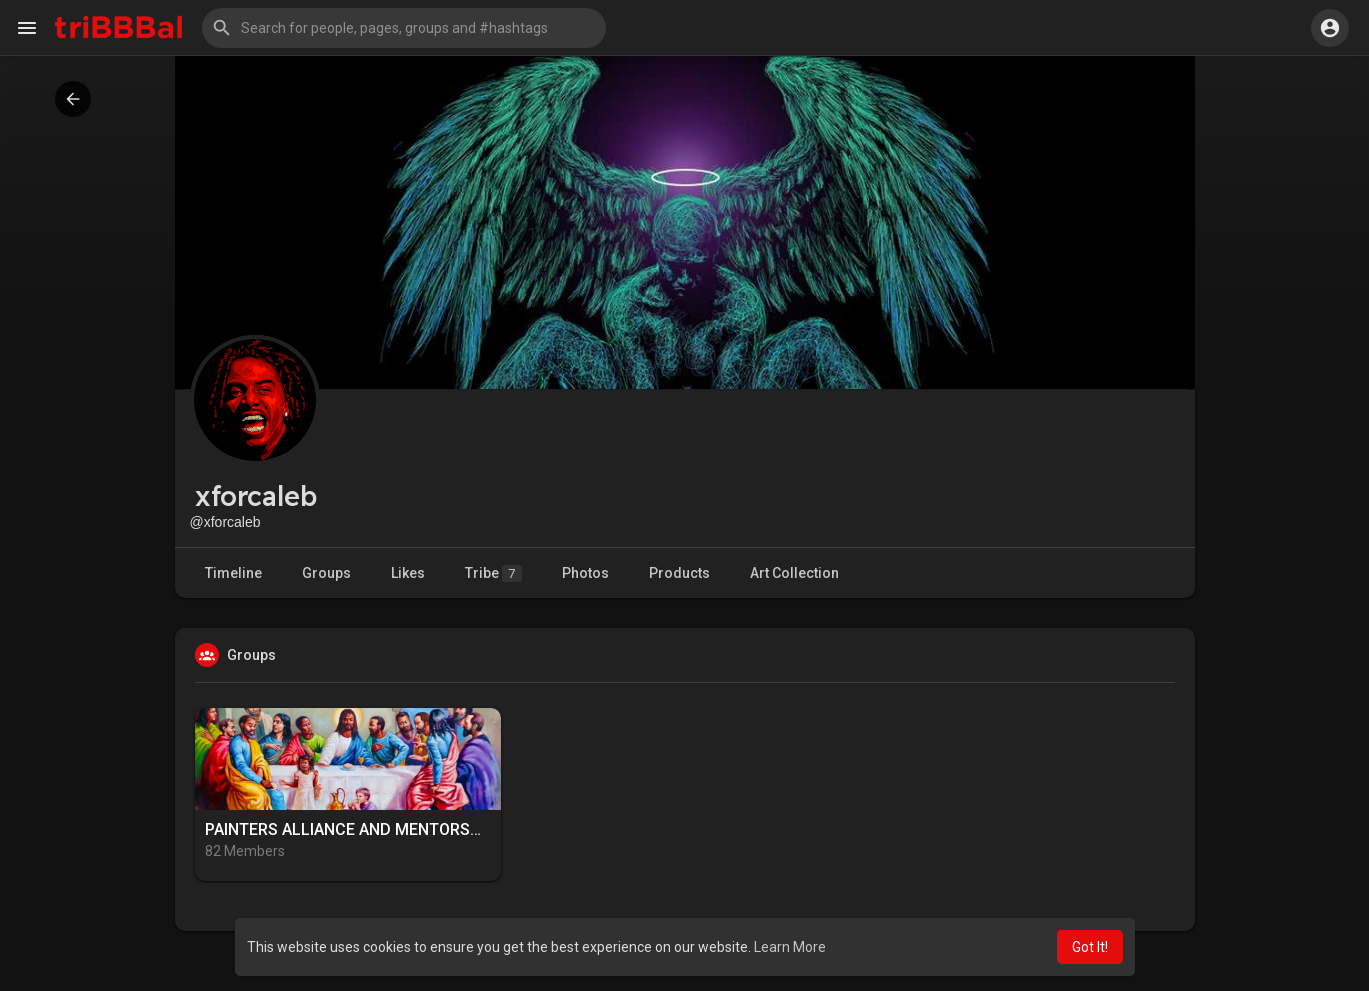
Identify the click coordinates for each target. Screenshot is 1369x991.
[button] (404, 28)
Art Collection (794, 573)
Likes (408, 573)
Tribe (493, 573)
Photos (585, 573)
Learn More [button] (790, 947)
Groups (326, 573)
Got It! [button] (1090, 947)
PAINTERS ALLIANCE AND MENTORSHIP (350, 829)
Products (679, 573)
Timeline (233, 573)
